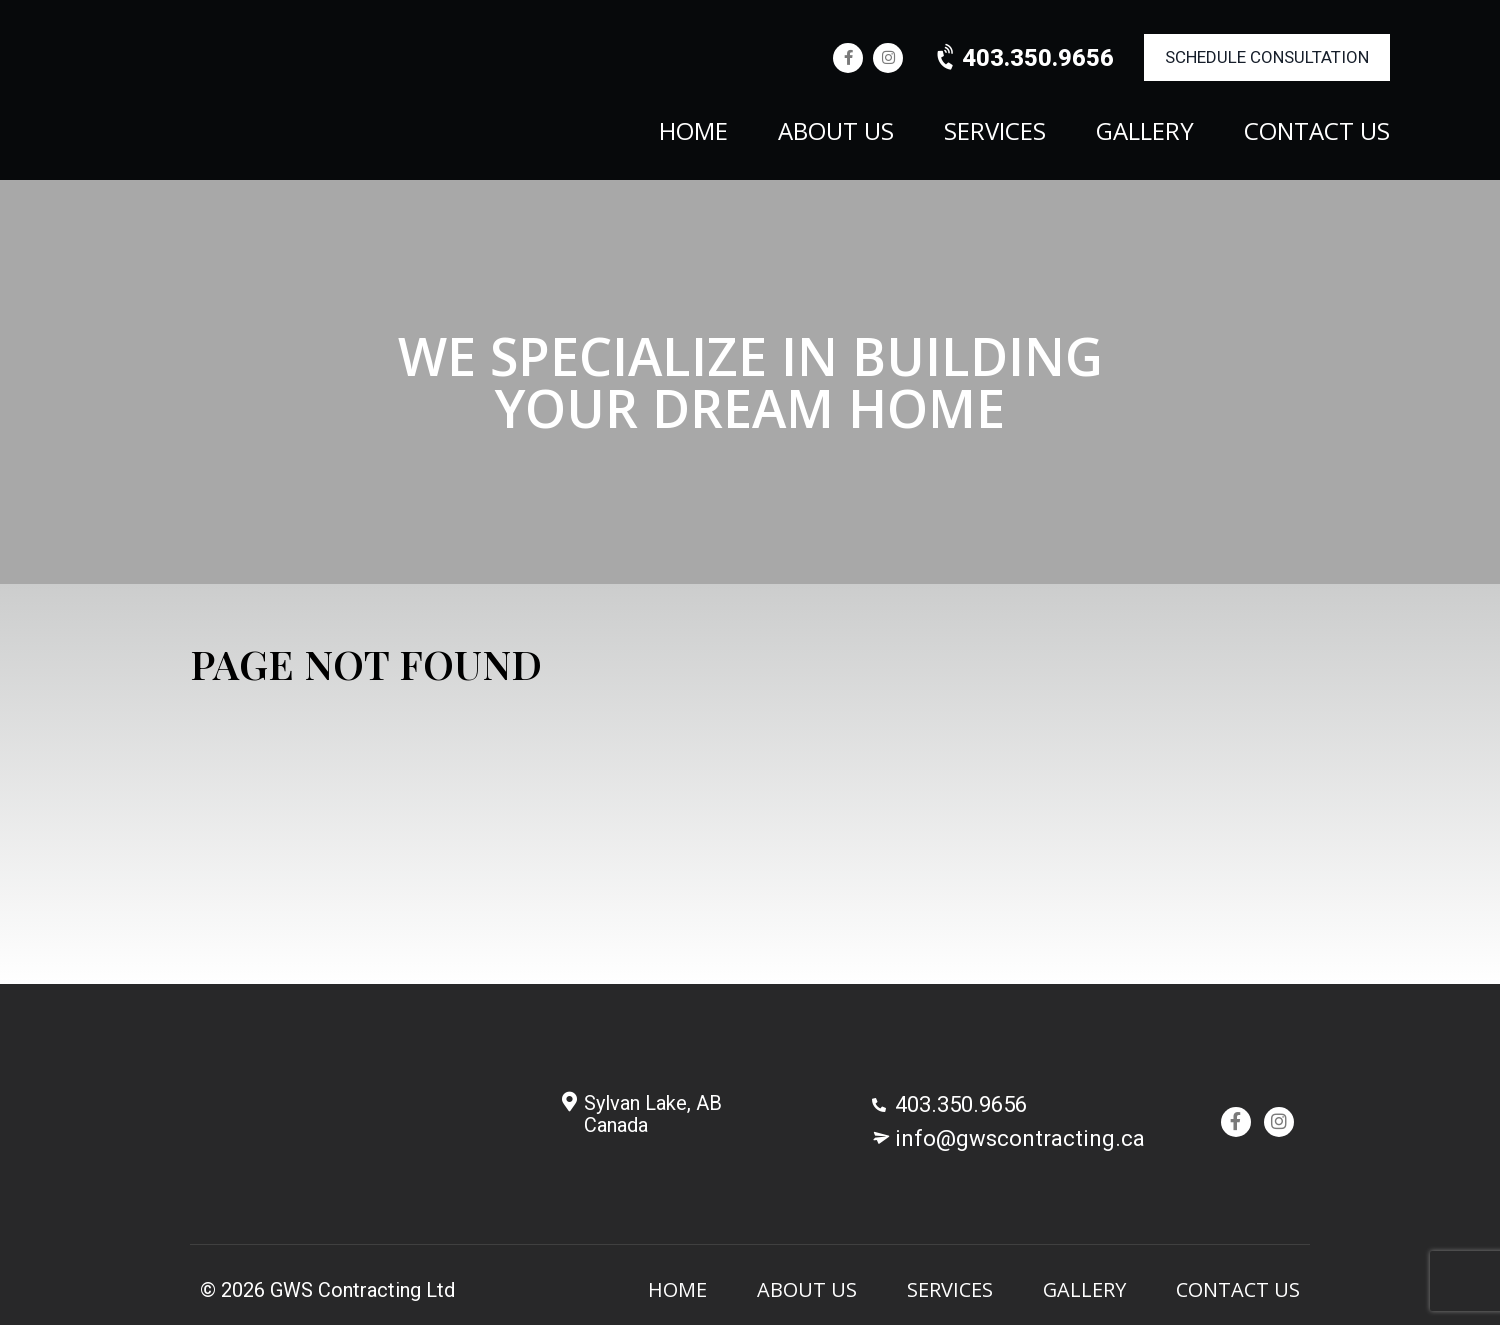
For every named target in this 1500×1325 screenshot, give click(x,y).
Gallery (1145, 133)
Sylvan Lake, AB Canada (653, 1114)
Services (995, 133)
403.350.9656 (1023, 58)
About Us (836, 133)
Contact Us (1317, 133)
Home (693, 133)
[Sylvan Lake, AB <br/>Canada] (569, 1102)
